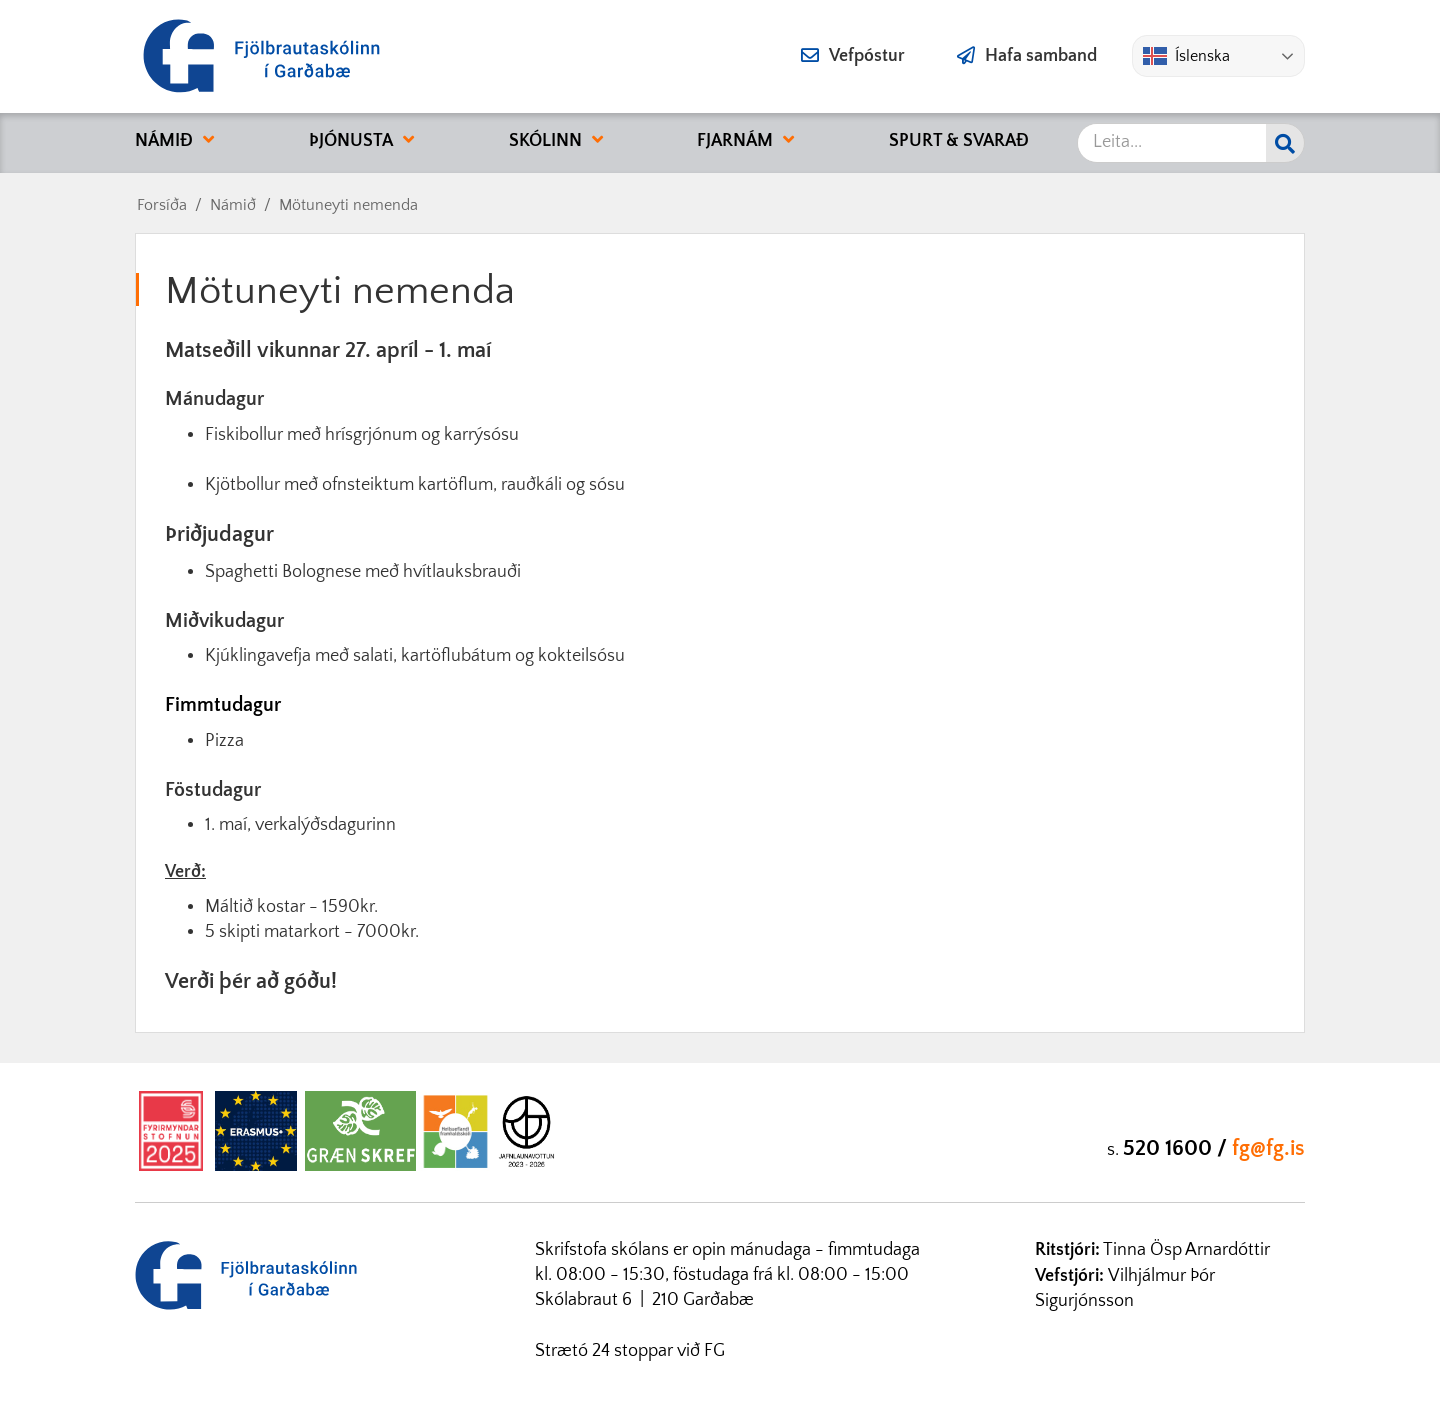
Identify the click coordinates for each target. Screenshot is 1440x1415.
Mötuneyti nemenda (348, 205)
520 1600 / (1177, 1148)
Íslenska (1186, 56)
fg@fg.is (1268, 1148)
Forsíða (162, 205)
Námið (233, 205)
